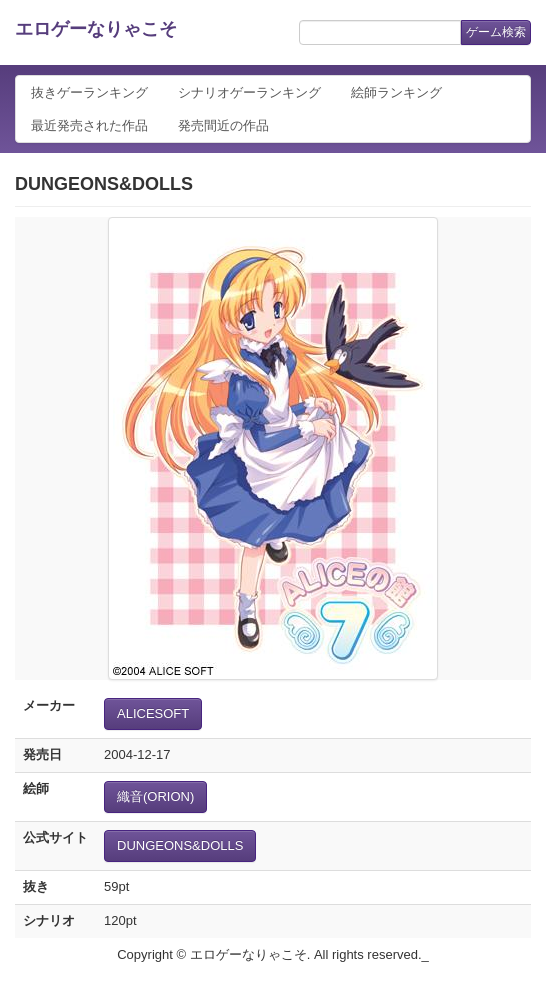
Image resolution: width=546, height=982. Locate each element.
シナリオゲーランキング (249, 92)
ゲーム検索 (496, 32)
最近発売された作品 (89, 125)
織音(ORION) (155, 796)
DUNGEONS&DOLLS (180, 845)
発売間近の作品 (223, 125)
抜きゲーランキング (89, 92)
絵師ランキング (396, 92)
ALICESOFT (153, 713)
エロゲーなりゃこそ (96, 29)
